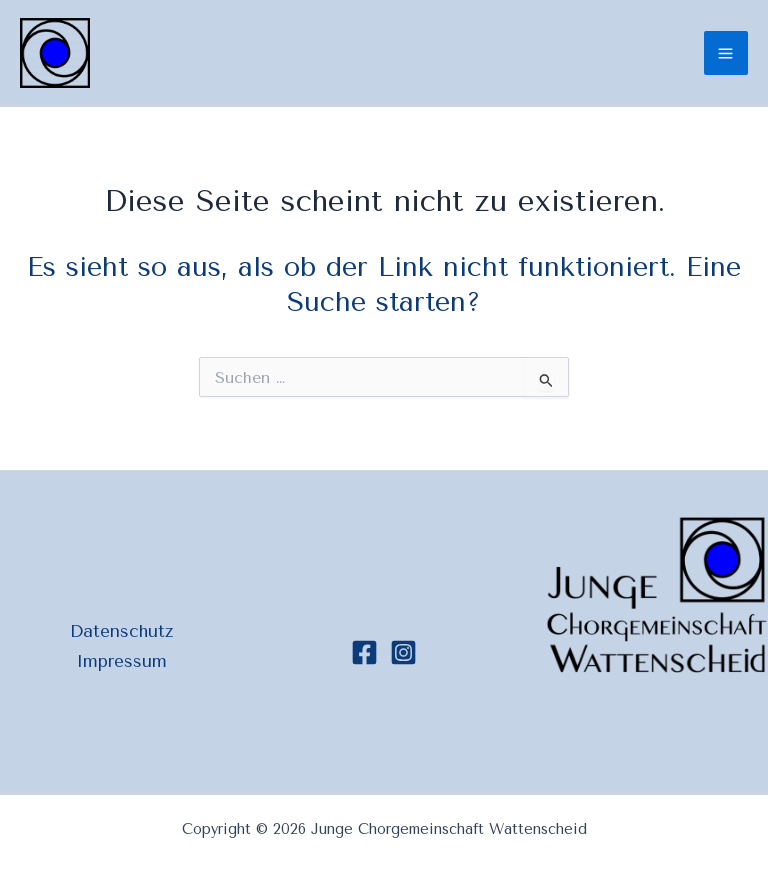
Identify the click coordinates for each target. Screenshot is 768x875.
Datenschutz (121, 631)
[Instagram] (403, 652)
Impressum (121, 661)
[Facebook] (364, 652)
